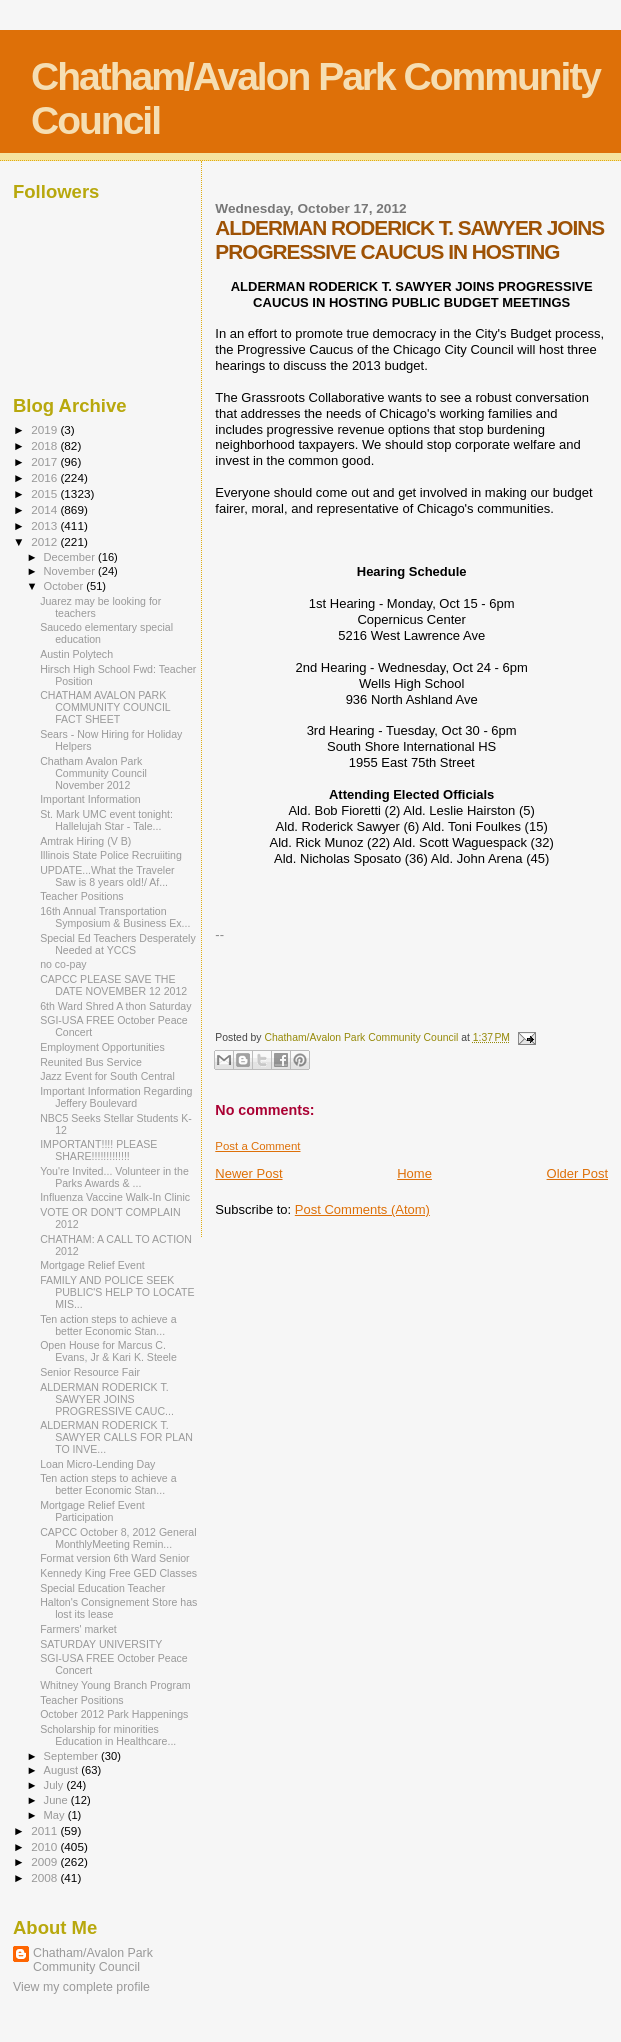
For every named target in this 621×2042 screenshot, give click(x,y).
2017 (45, 461)
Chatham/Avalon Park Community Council (93, 1960)
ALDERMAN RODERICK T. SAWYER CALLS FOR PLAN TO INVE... (116, 1437)
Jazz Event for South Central (107, 1076)
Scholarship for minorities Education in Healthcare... (108, 1735)
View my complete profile (81, 1987)
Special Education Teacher (102, 1588)
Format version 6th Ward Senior (115, 1558)
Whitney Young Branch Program (115, 1685)
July (55, 1785)
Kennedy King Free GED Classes (118, 1573)
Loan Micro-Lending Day (97, 1464)
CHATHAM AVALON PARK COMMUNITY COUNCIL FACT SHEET (105, 707)
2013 (45, 525)
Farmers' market (78, 1629)
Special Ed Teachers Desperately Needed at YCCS (118, 944)
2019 (45, 429)
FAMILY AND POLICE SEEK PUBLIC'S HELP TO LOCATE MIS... (117, 1292)
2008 (45, 1877)
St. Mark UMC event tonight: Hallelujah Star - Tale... (106, 820)
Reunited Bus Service (91, 1062)
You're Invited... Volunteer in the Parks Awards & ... (114, 1177)
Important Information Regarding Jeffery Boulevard (116, 1097)
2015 (45, 493)
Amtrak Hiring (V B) (85, 841)
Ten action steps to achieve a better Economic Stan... (108, 1325)
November (71, 571)
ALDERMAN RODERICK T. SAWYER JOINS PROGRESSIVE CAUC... (107, 1399)
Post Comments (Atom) (362, 1209)
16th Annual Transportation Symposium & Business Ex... (115, 917)
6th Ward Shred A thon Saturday (115, 1006)
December (71, 557)
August (63, 1770)
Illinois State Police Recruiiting (111, 855)
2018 (45, 445)
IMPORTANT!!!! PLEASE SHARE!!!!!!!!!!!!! (98, 1150)
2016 (45, 477)
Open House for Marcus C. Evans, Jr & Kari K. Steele (108, 1351)
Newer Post (248, 1173)
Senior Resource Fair (90, 1372)
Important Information (90, 799)
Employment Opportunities (102, 1047)
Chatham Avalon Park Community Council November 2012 (93, 773)
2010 (45, 1846)
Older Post (577, 1173)
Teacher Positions (82, 896)
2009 (45, 1861)
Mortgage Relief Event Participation (92, 1511)
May (56, 1815)
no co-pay (63, 964)
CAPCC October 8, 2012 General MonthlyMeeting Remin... (118, 1538)
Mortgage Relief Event (92, 1265)
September (73, 1756)
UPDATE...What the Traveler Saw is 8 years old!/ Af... (107, 876)
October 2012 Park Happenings (114, 1714)
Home (414, 1173)
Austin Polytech (76, 654)
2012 (45, 541)
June (57, 1800)
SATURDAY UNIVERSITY (101, 1644)
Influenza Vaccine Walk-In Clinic (115, 1197)
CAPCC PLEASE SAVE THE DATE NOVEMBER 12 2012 (113, 985)
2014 (45, 509)
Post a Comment (257, 1146)
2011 (45, 1830)
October (65, 586)
